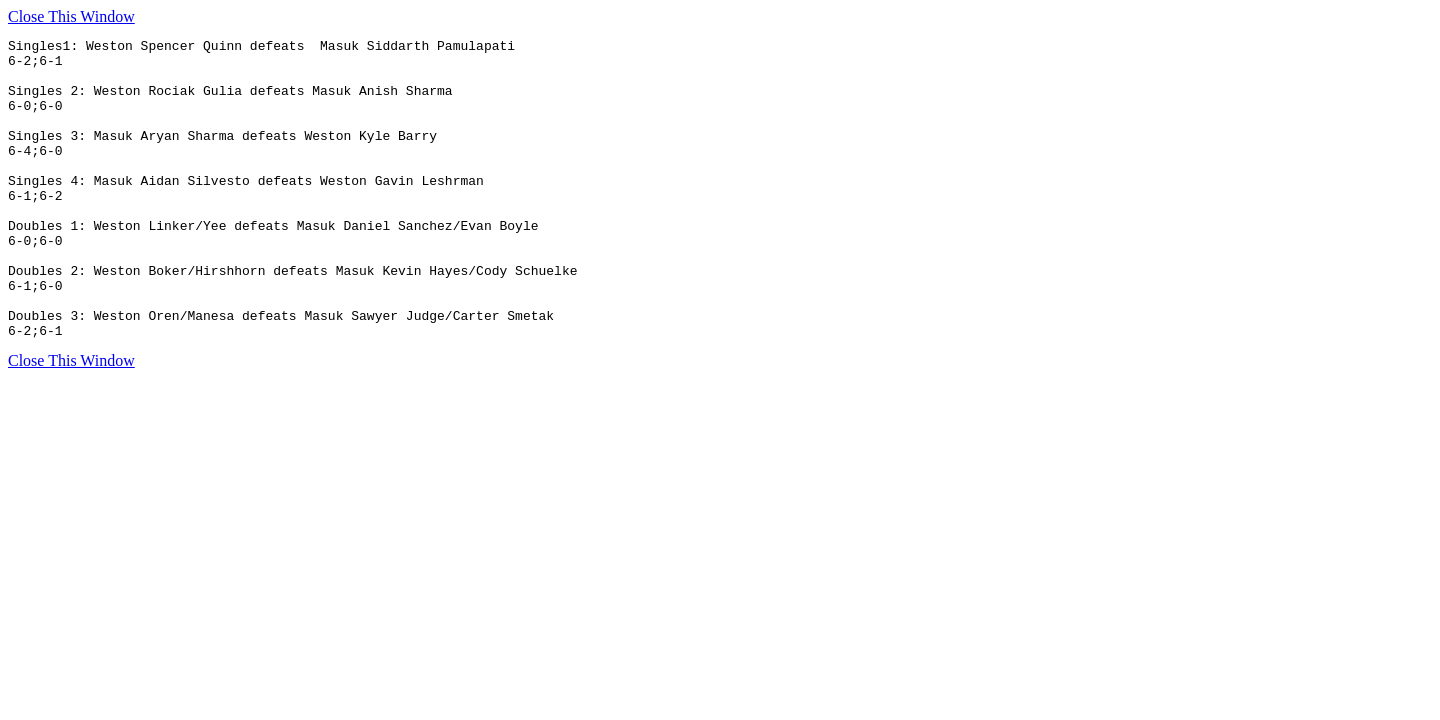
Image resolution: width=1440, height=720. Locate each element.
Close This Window (71, 16)
